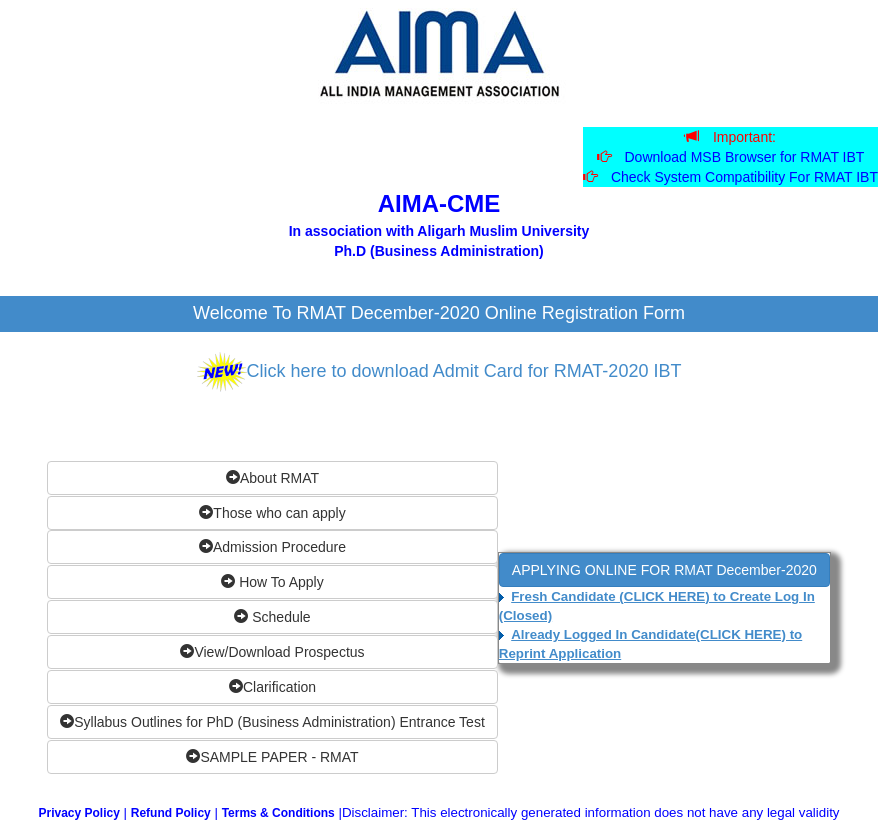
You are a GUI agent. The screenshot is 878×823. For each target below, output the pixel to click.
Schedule (272, 617)
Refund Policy (171, 813)
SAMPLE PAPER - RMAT (272, 757)
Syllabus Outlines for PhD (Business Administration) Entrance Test (272, 722)
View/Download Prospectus (272, 652)
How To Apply (272, 582)
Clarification (272, 687)
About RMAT (272, 478)
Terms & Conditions (278, 813)
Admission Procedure (272, 547)
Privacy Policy (78, 813)
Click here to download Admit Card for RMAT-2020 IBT (464, 371)
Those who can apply (272, 513)
